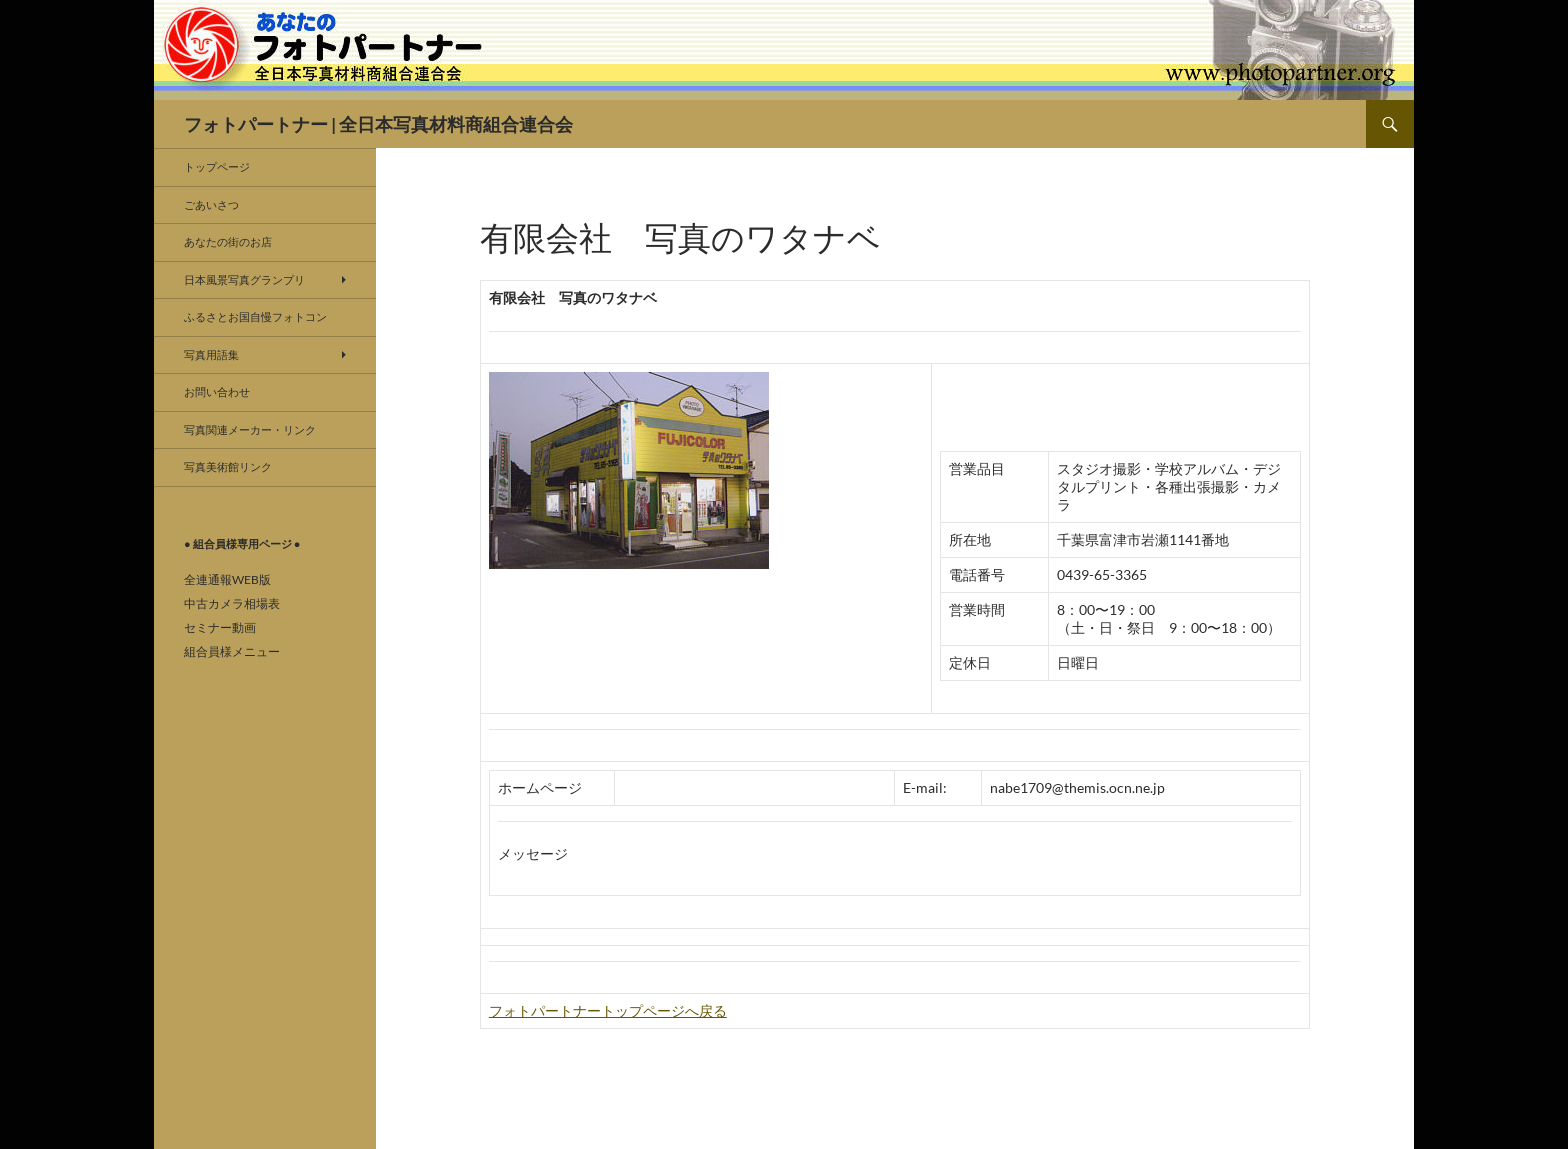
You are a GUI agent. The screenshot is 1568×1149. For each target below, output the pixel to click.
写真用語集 (211, 354)
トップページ (217, 166)
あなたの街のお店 (228, 241)
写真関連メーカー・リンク (250, 429)
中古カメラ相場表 (232, 603)
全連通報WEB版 (227, 579)
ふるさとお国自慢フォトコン (255, 316)
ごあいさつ (211, 204)
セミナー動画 (220, 627)
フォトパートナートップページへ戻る (608, 1010)
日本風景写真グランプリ (244, 279)
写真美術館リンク (228, 466)
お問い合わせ (217, 391)
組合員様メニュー (232, 651)
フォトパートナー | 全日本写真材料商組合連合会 (378, 124)
